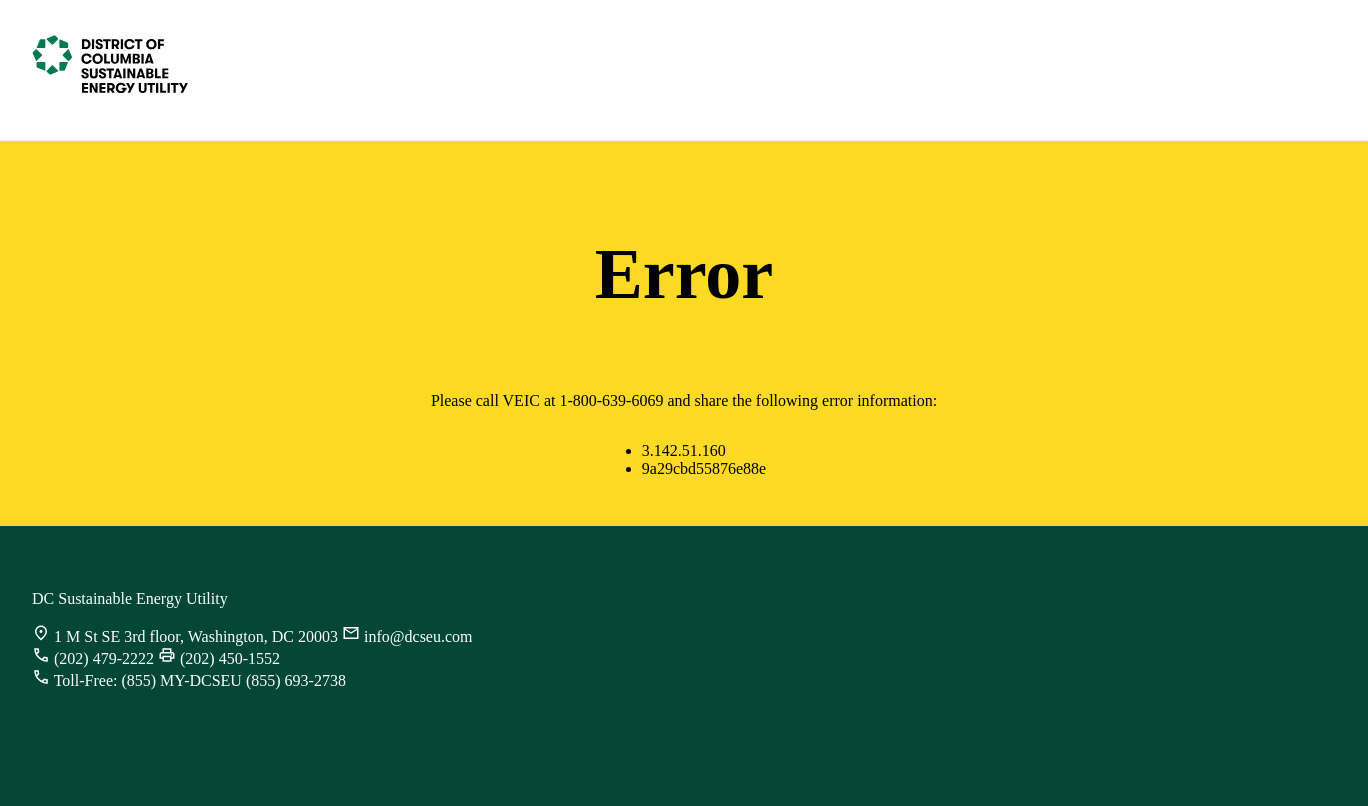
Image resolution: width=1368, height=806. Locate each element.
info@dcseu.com (418, 636)
